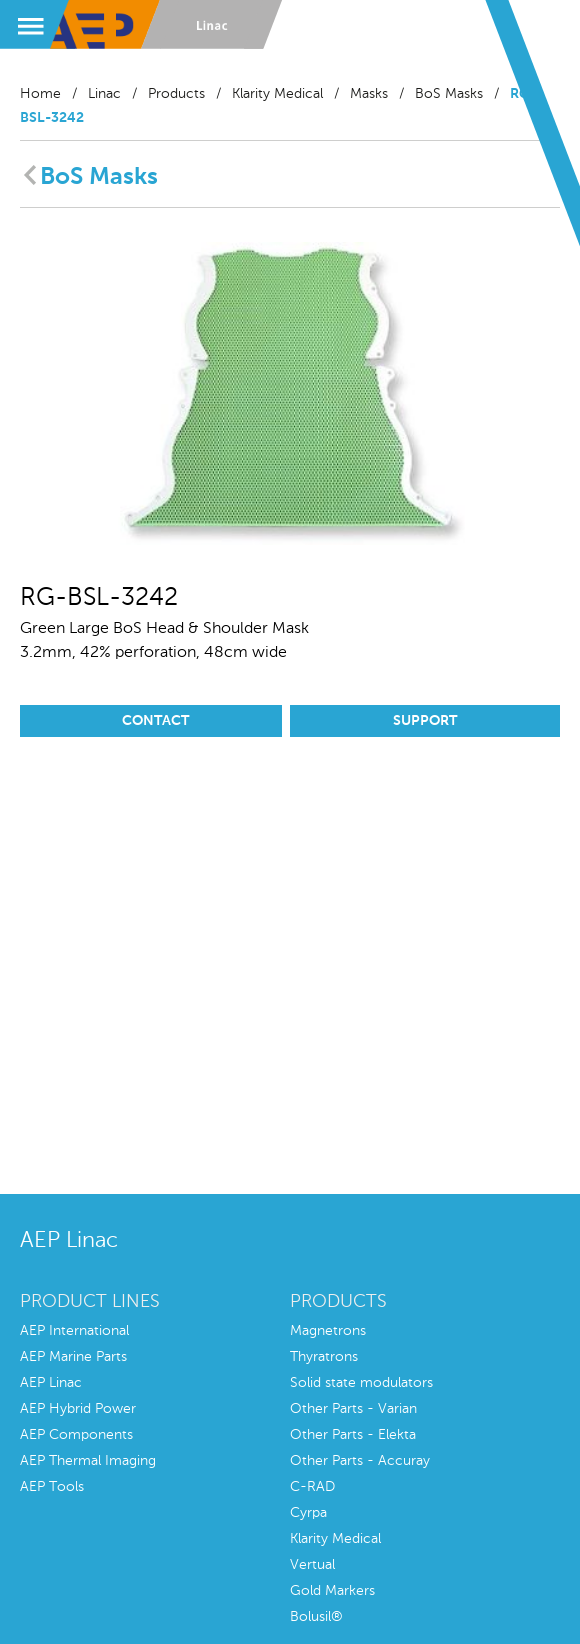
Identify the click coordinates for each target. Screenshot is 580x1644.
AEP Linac (51, 1383)
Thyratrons (324, 1357)
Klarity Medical (277, 94)
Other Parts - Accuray (360, 1461)
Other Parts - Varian (353, 1409)
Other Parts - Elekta (353, 1435)
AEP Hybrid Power (78, 1409)
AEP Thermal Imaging (88, 1461)
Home (40, 94)
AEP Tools (52, 1487)
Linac (104, 94)
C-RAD (312, 1487)
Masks (369, 94)
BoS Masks (449, 94)
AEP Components (76, 1435)
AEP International (74, 1331)
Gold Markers (332, 1591)
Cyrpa (308, 1513)
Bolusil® (316, 1617)
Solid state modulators (361, 1383)
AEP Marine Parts (73, 1357)
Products (176, 94)
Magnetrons (328, 1331)
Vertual (312, 1565)
